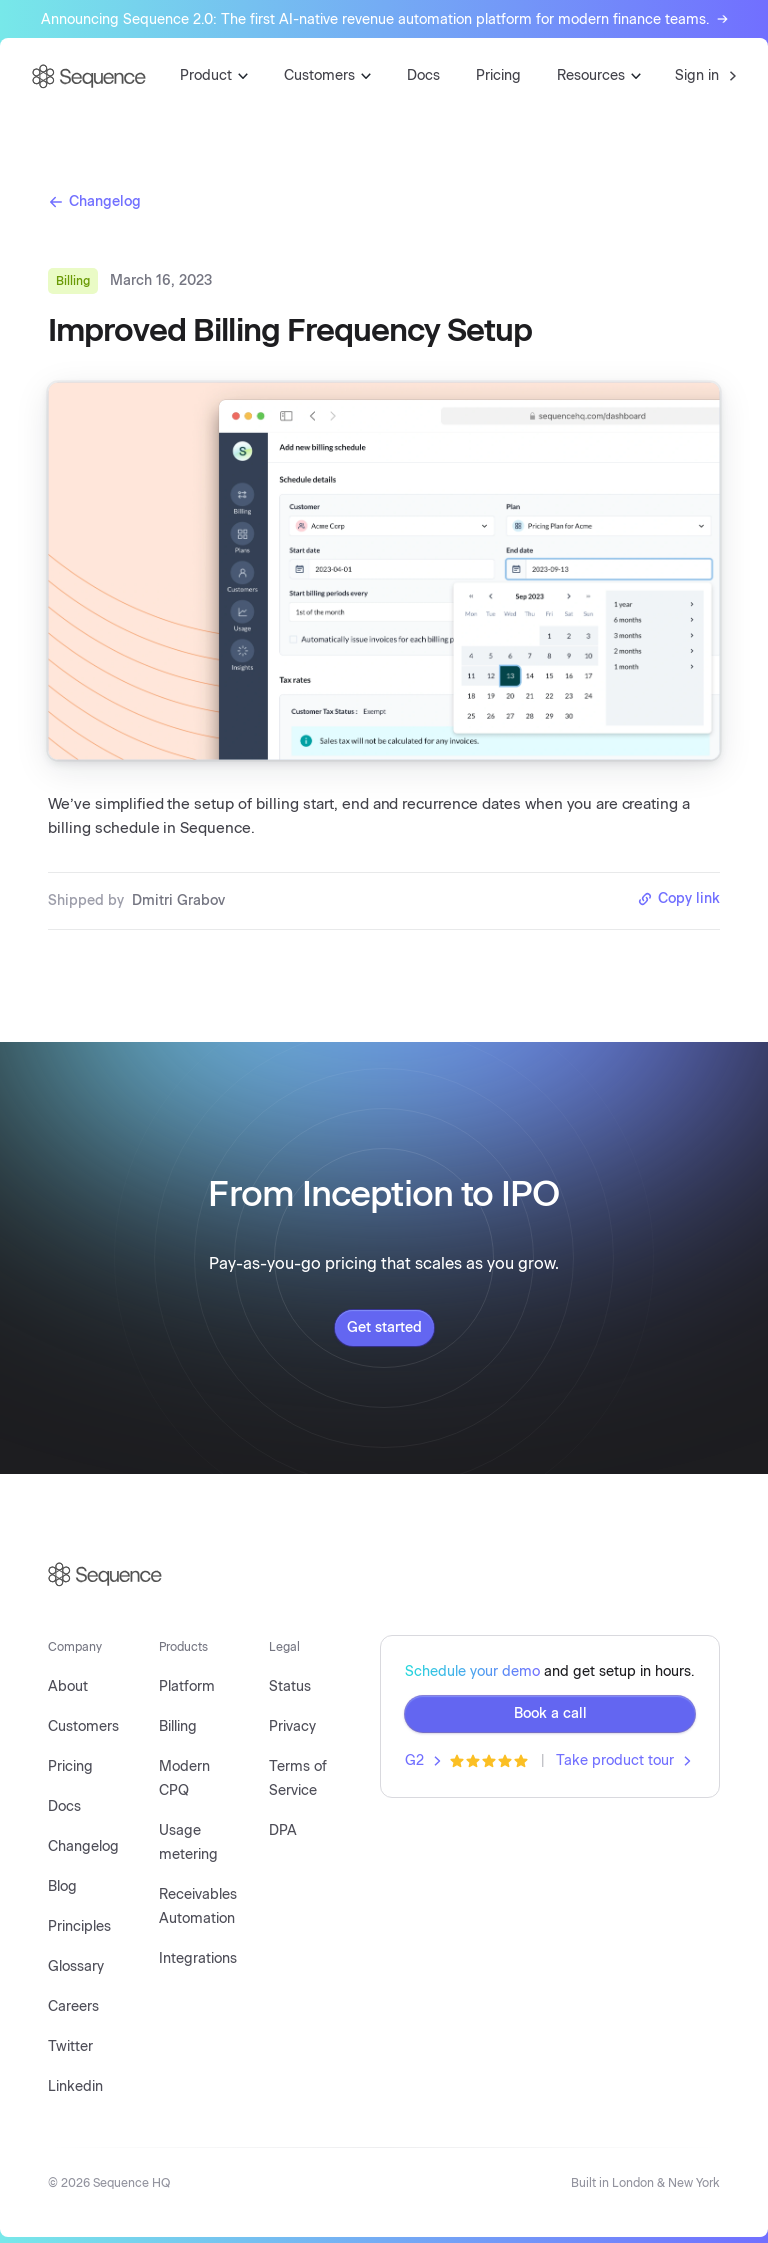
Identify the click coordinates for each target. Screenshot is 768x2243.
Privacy (292, 1726)
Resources (599, 75)
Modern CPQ (184, 1778)
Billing (178, 1726)
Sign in (705, 75)
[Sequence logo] (384, 1574)
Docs (423, 75)
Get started (384, 1327)
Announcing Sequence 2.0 (384, 20)
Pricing (498, 75)
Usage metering (188, 1842)
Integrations (198, 1958)
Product (214, 75)
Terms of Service (298, 1778)
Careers (73, 2006)
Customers (327, 75)
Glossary (76, 1966)
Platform (187, 1686)
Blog (62, 1886)
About (68, 1686)
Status (290, 1686)
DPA (283, 1830)
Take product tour (623, 1760)
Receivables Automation (198, 1906)
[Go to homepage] (89, 76)
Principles (79, 1926)
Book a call (550, 1713)
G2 (423, 1760)
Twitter (70, 2046)
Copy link (678, 898)
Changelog (94, 201)
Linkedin (75, 2086)
